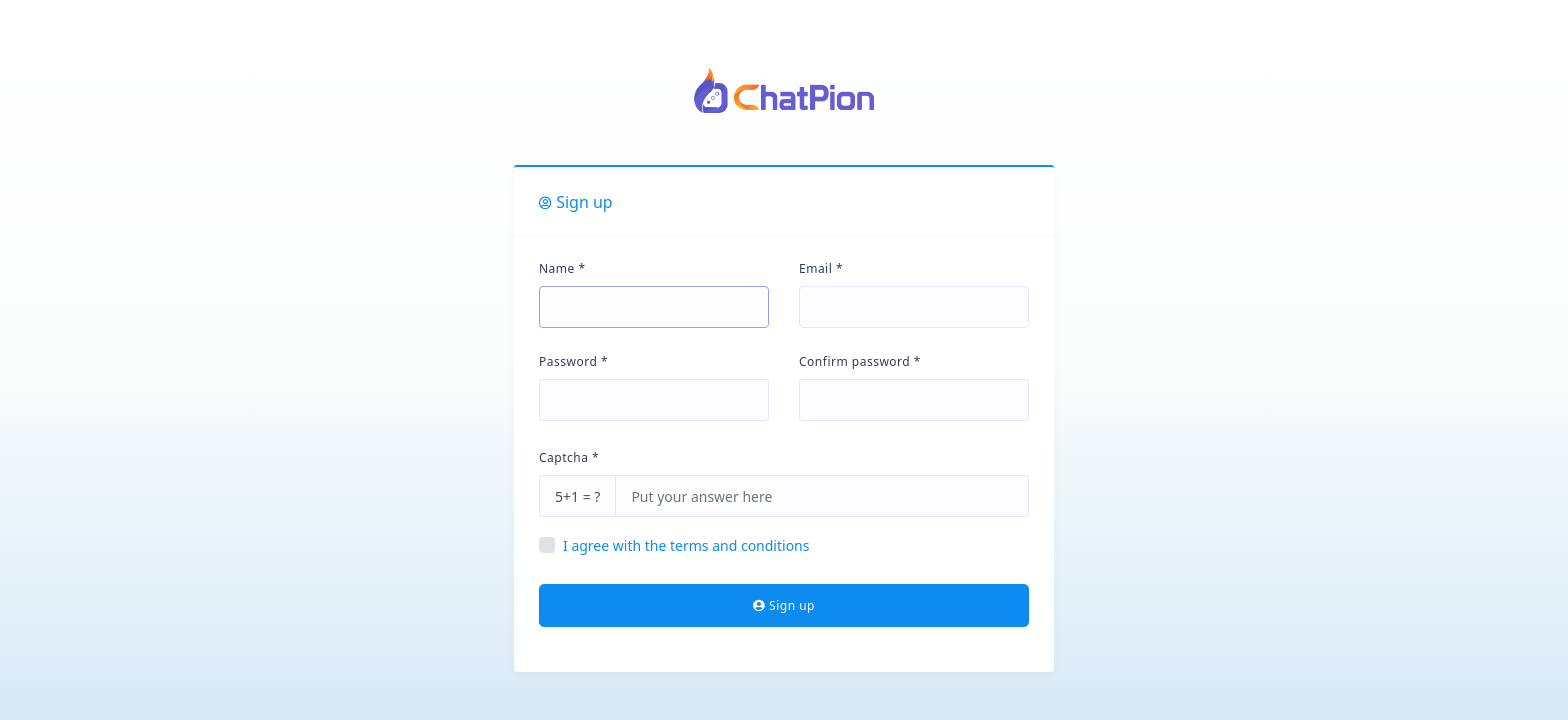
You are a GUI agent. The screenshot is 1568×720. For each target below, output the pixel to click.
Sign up (784, 605)
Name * (562, 268)
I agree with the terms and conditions (686, 545)
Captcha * (569, 457)
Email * (821, 268)
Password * (573, 361)
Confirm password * (860, 361)
